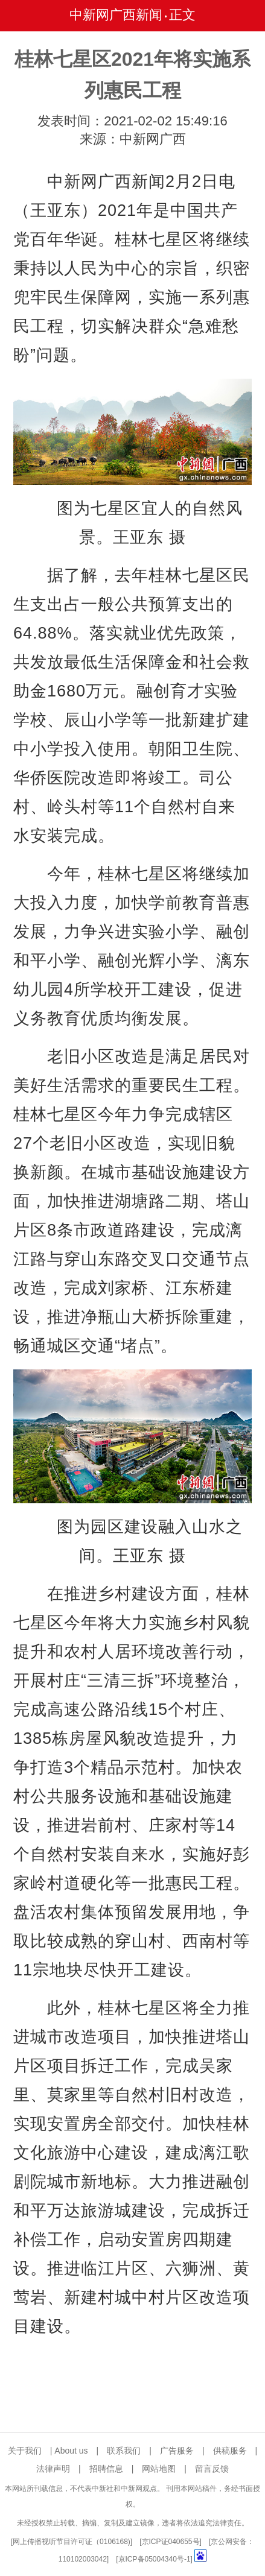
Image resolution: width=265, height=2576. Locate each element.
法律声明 (53, 2468)
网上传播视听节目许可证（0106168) (71, 2541)
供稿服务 (230, 2450)
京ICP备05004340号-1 (154, 2559)
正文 (182, 14)
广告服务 (177, 2450)
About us (71, 2450)
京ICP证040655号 (171, 2541)
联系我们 (124, 2450)
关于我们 (25, 2450)
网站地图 (159, 2468)
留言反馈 (212, 2468)
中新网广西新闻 (115, 14)
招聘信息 (106, 2468)
